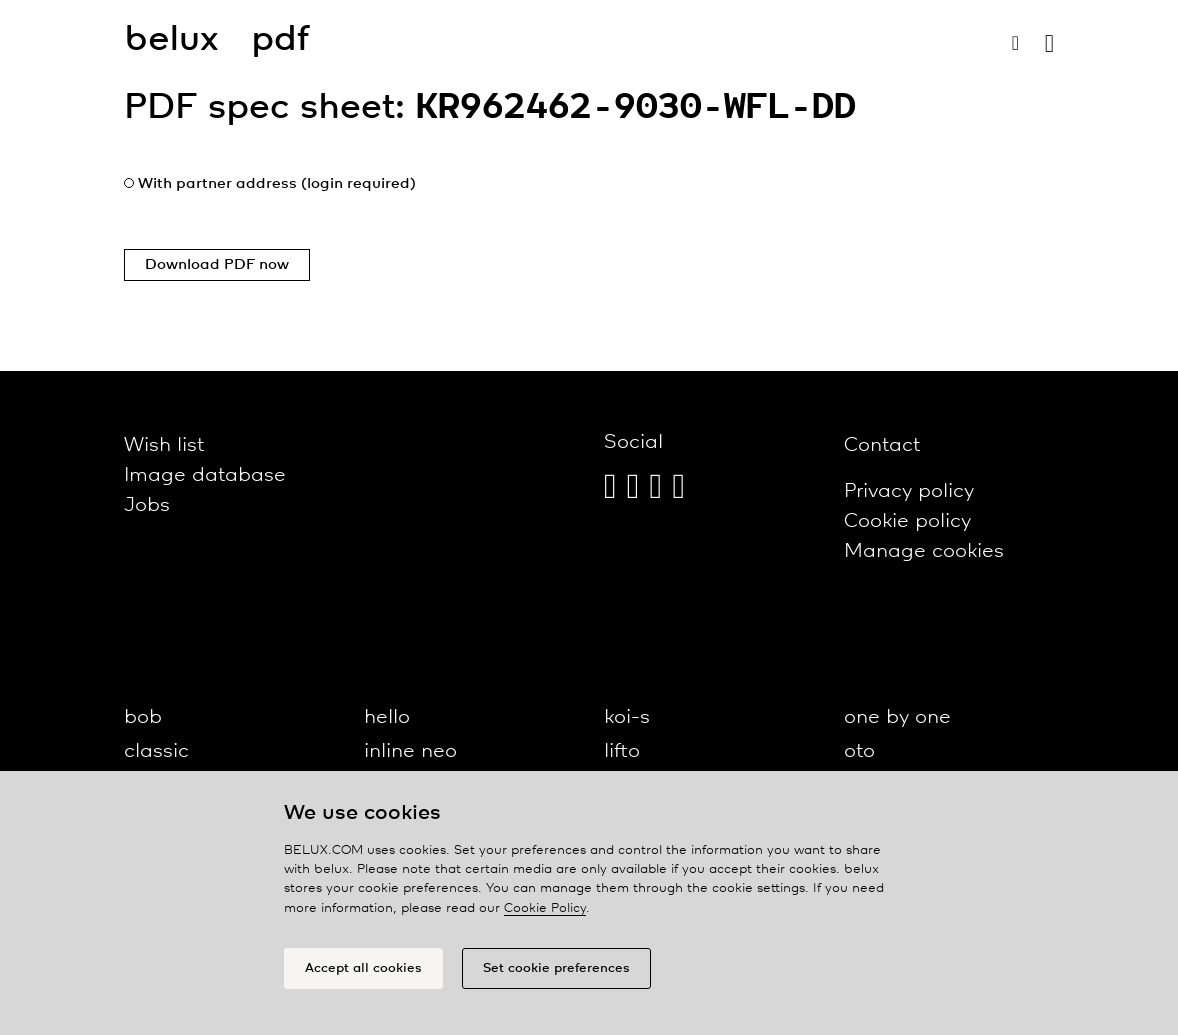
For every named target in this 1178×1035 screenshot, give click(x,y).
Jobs (147, 505)
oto (859, 751)
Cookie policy (907, 521)
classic (156, 751)
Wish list (164, 445)
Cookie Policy (545, 908)
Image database (205, 475)
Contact (882, 445)
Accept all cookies (363, 968)
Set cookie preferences (556, 968)
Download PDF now (217, 265)
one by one (897, 717)
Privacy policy (909, 491)
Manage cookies (924, 551)
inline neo (410, 751)
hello (387, 717)
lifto (622, 751)
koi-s (627, 717)
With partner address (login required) (277, 184)
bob (143, 717)
